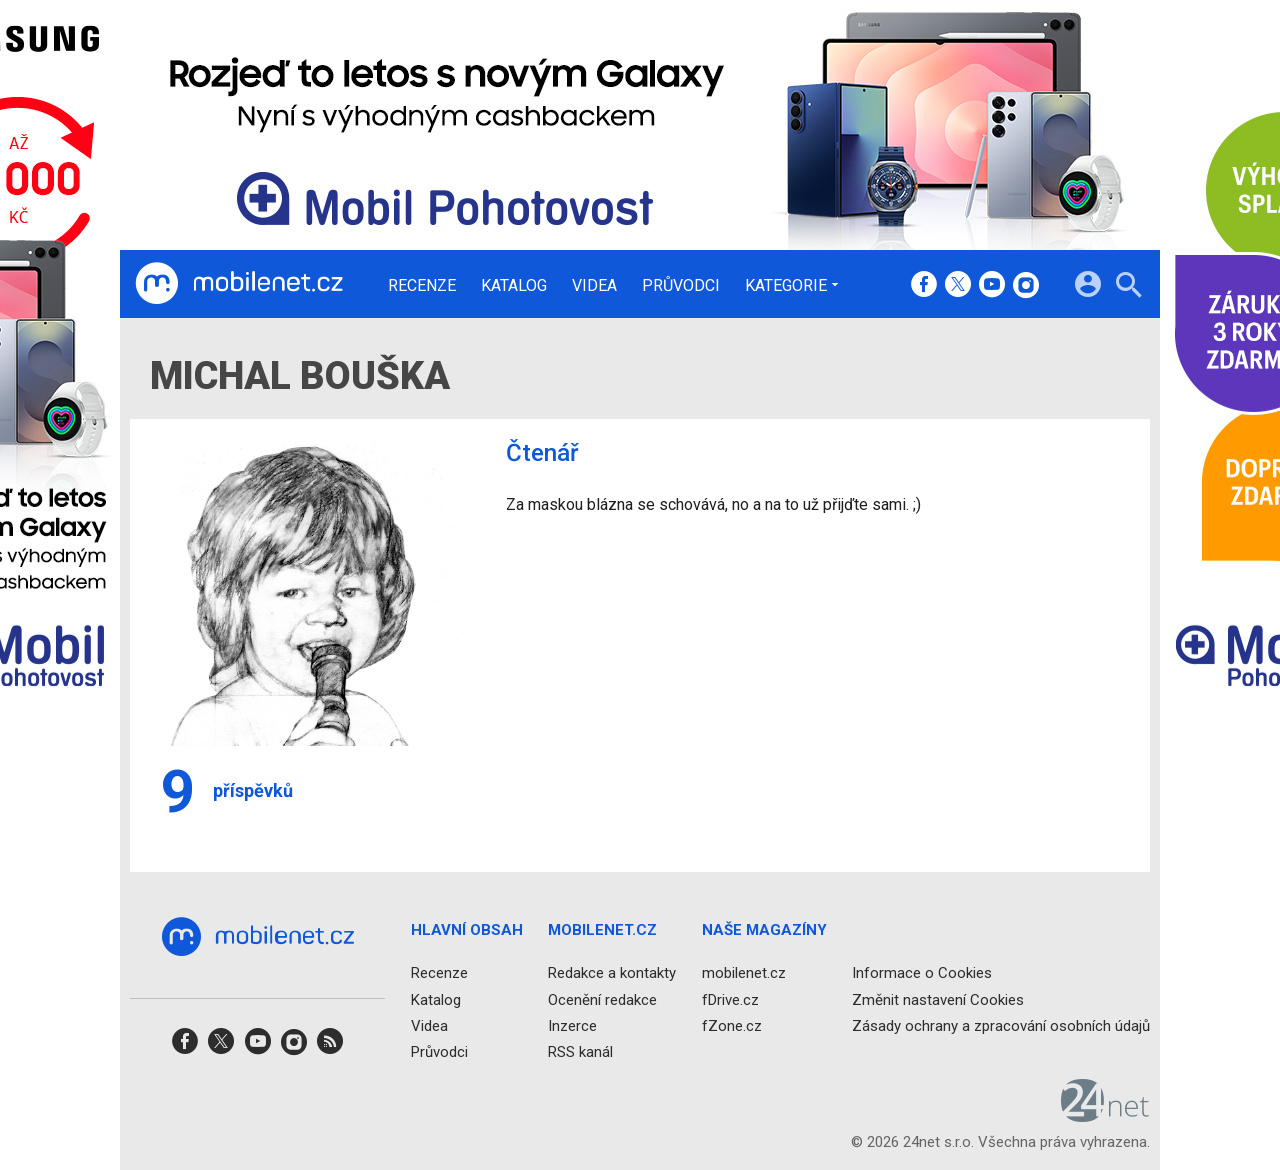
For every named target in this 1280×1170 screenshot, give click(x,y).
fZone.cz (732, 1026)
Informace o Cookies (922, 974)
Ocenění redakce (602, 1000)
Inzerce (572, 1026)
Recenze (422, 286)
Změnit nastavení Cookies (938, 1000)
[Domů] (239, 284)
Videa (594, 286)
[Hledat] (1128, 287)
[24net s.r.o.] (1105, 1116)
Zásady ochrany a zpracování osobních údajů (1001, 1026)
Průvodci (681, 286)
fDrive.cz (730, 1000)
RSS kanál (580, 1052)
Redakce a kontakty (612, 974)
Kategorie (786, 285)
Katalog (514, 286)
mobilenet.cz (744, 974)
